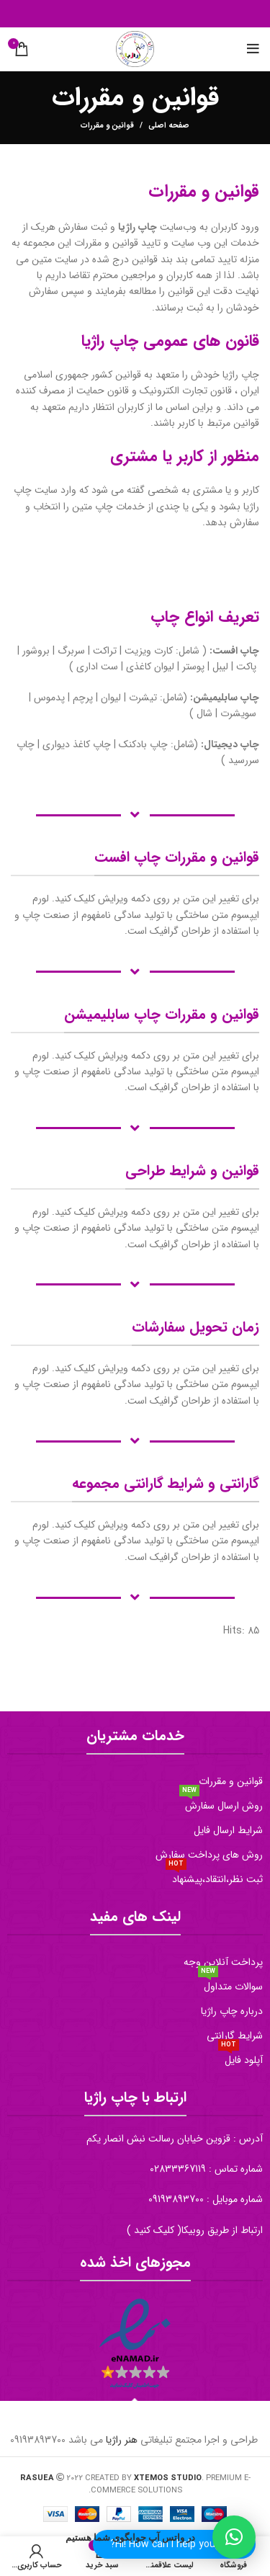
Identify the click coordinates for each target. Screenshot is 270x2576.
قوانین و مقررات (231, 1781)
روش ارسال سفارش (221, 1803)
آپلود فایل (240, 2058)
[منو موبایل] (253, 49)
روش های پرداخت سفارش (209, 1855)
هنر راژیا (122, 2440)
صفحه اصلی (168, 126)
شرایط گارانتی (235, 2036)
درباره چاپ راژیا (232, 2011)
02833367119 (178, 2169)
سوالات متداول (230, 1984)
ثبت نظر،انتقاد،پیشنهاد (214, 1877)
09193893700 (176, 2199)
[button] (234, 2537)
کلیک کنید (154, 2230)
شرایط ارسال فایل (228, 1830)
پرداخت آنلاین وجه (223, 1962)
